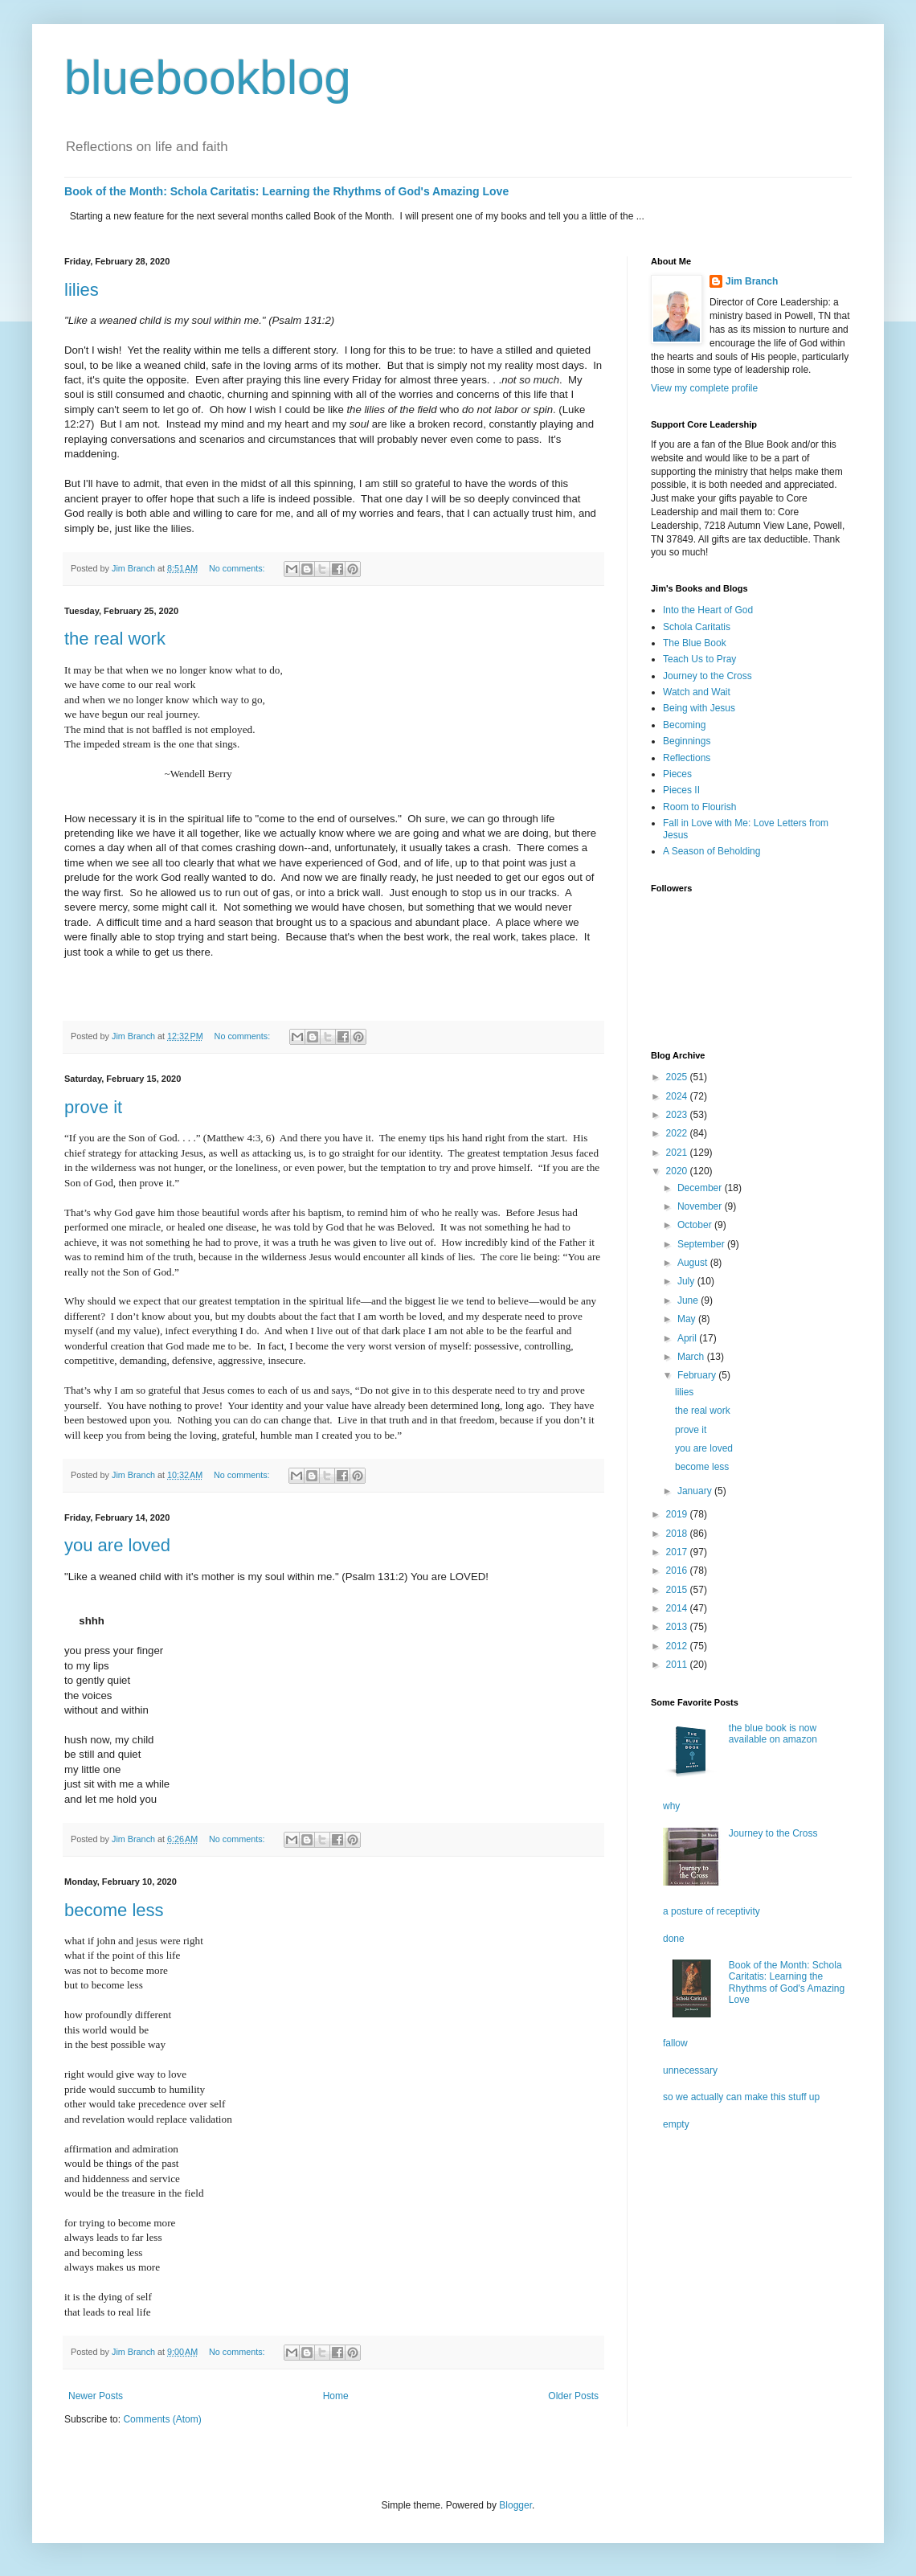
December (701, 1188)
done (674, 1938)
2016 (678, 1570)
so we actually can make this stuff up (741, 2097)
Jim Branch (752, 281)
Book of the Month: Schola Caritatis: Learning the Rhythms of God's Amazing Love (286, 191)
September (702, 1244)
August (693, 1262)
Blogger (515, 2505)
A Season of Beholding (711, 851)
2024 (678, 1096)
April (688, 1338)
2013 (678, 1626)
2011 (678, 1664)
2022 (678, 1133)
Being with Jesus (699, 708)
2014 (678, 1608)
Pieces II (681, 790)
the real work (115, 639)
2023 (678, 1114)
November (701, 1206)
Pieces (677, 774)
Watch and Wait (696, 692)
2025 (678, 1077)
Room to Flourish (699, 807)
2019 (678, 1514)
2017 (678, 1552)
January (695, 1491)
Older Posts (573, 2396)
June (689, 1300)
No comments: (238, 568)
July (687, 1281)
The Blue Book (694, 643)
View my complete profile (704, 388)
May (687, 1319)
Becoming (684, 725)
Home (336, 2396)
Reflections (686, 758)
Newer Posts (95, 2396)
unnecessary (690, 2070)
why (671, 1806)
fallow (675, 2043)
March (692, 1356)
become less (114, 1910)
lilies (81, 290)
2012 (678, 1646)
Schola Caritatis (696, 627)
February (697, 1375)
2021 (678, 1152)
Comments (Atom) (162, 2419)
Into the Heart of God (708, 610)
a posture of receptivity (711, 1911)
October (695, 1225)
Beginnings (686, 741)
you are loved (117, 1545)
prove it (93, 1107)
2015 (678, 1589)
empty (676, 2124)
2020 (678, 1171)
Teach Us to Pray (699, 659)
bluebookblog (207, 77)
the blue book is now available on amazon (773, 1733)
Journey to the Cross (707, 676)
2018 (678, 1533)
